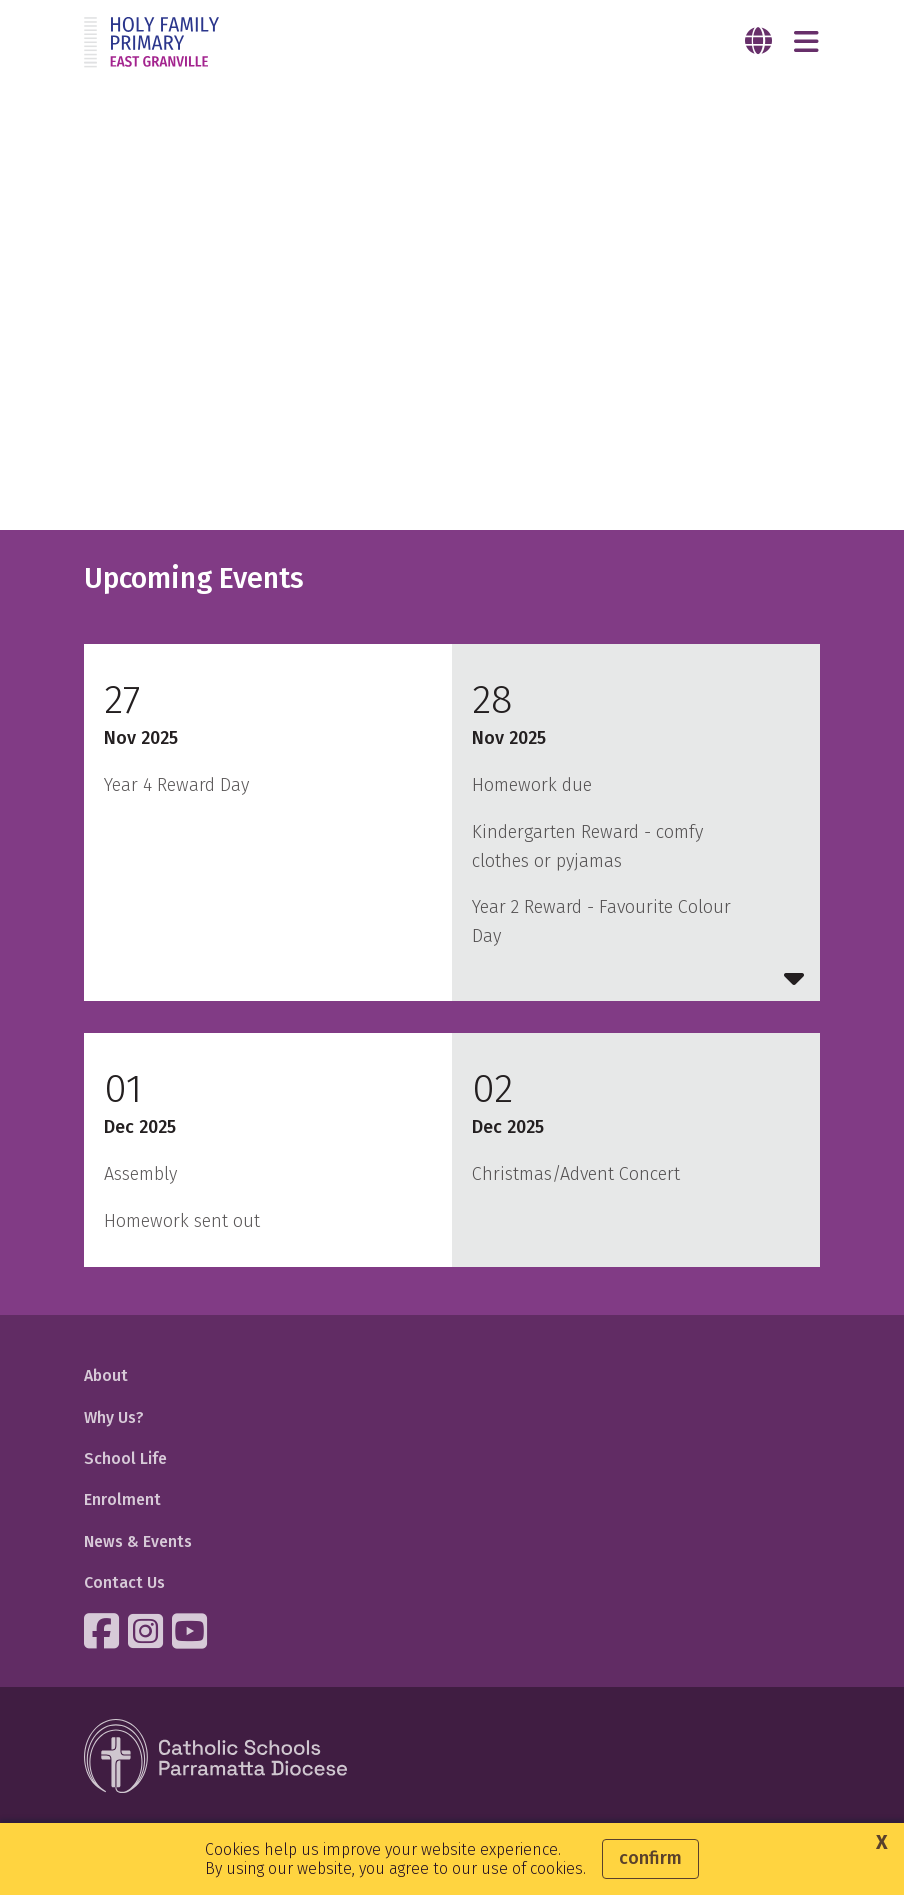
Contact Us (124, 1582)
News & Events (138, 1541)
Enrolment (122, 1499)
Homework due (532, 785)
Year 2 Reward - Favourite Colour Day (601, 921)
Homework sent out (182, 1221)
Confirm (650, 1858)
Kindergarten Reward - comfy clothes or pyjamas (587, 846)
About (106, 1375)
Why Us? (114, 1417)
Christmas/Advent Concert (576, 1174)
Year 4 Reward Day (176, 785)
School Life (125, 1458)
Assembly (140, 1174)
